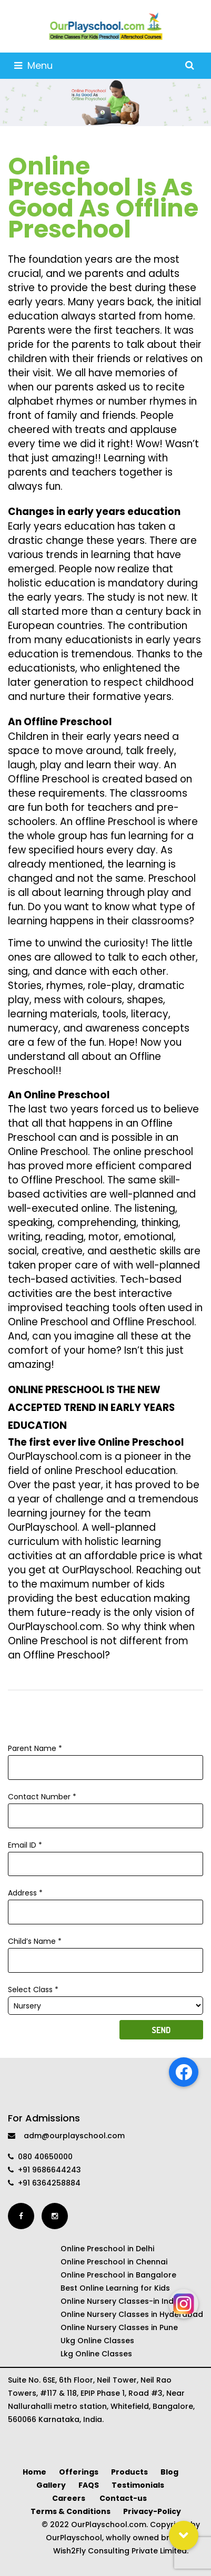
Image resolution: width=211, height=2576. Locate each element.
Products (129, 2472)
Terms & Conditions (70, 2511)
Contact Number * (105, 1806)
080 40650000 (40, 2156)
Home (34, 2472)
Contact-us (123, 2498)
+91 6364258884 (44, 2183)
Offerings (78, 2472)
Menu (33, 65)
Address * (105, 1902)
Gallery (51, 2485)
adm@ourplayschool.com (66, 2135)
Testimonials (138, 2485)
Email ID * (105, 1854)
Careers (69, 2498)
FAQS (88, 2485)
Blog (169, 2472)
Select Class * (105, 1997)
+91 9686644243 (44, 2170)
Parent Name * (105, 1758)
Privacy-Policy (152, 2511)
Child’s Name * (105, 1950)
